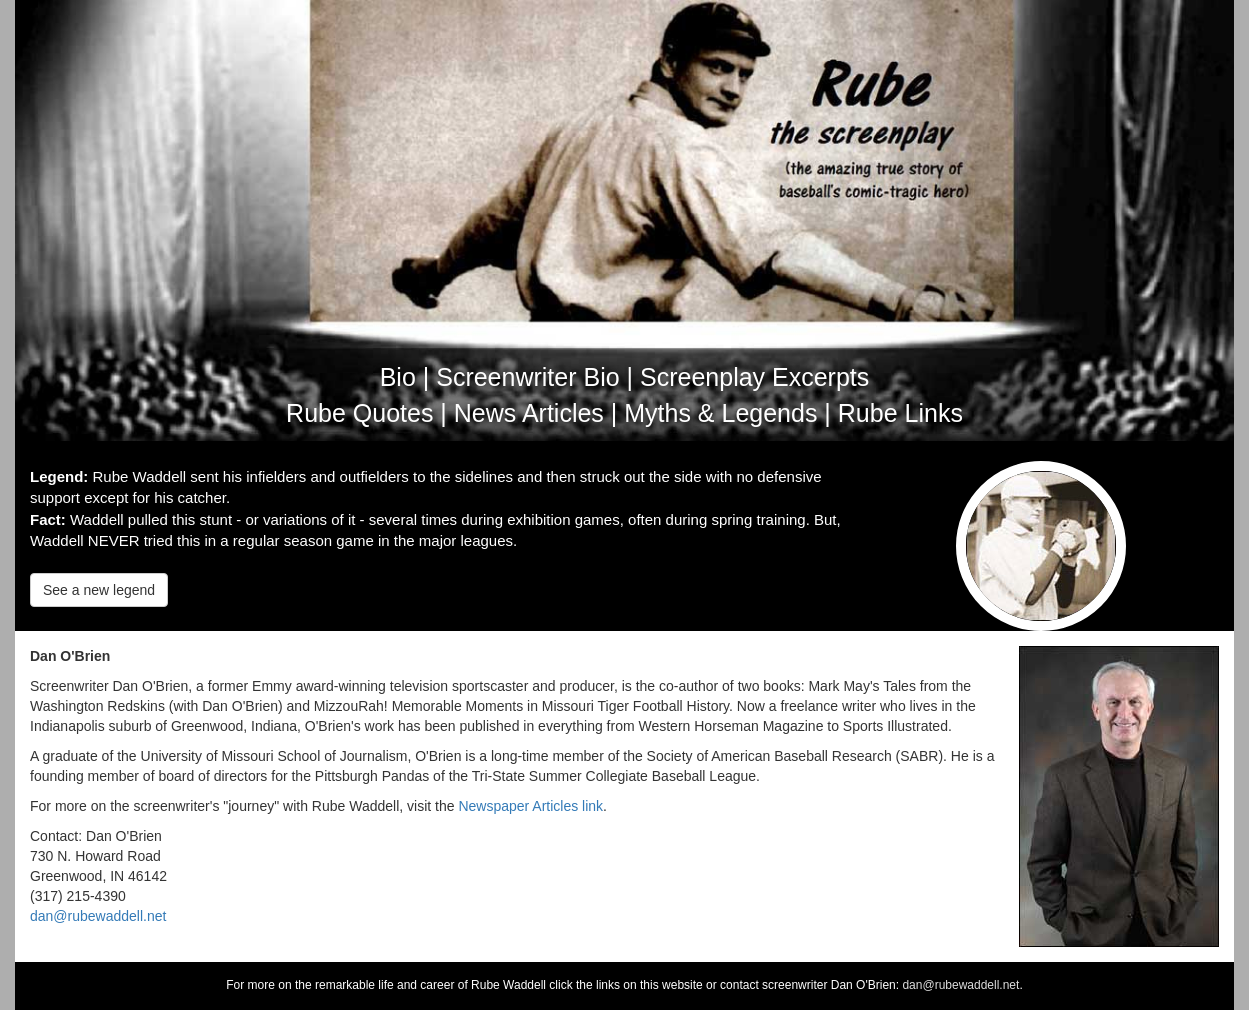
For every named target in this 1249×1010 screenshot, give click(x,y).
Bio (398, 377)
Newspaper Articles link (530, 806)
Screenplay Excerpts (754, 377)
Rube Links (900, 413)
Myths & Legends (720, 413)
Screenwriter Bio (527, 377)
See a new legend (99, 590)
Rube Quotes (359, 413)
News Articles (529, 413)
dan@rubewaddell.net (98, 916)
